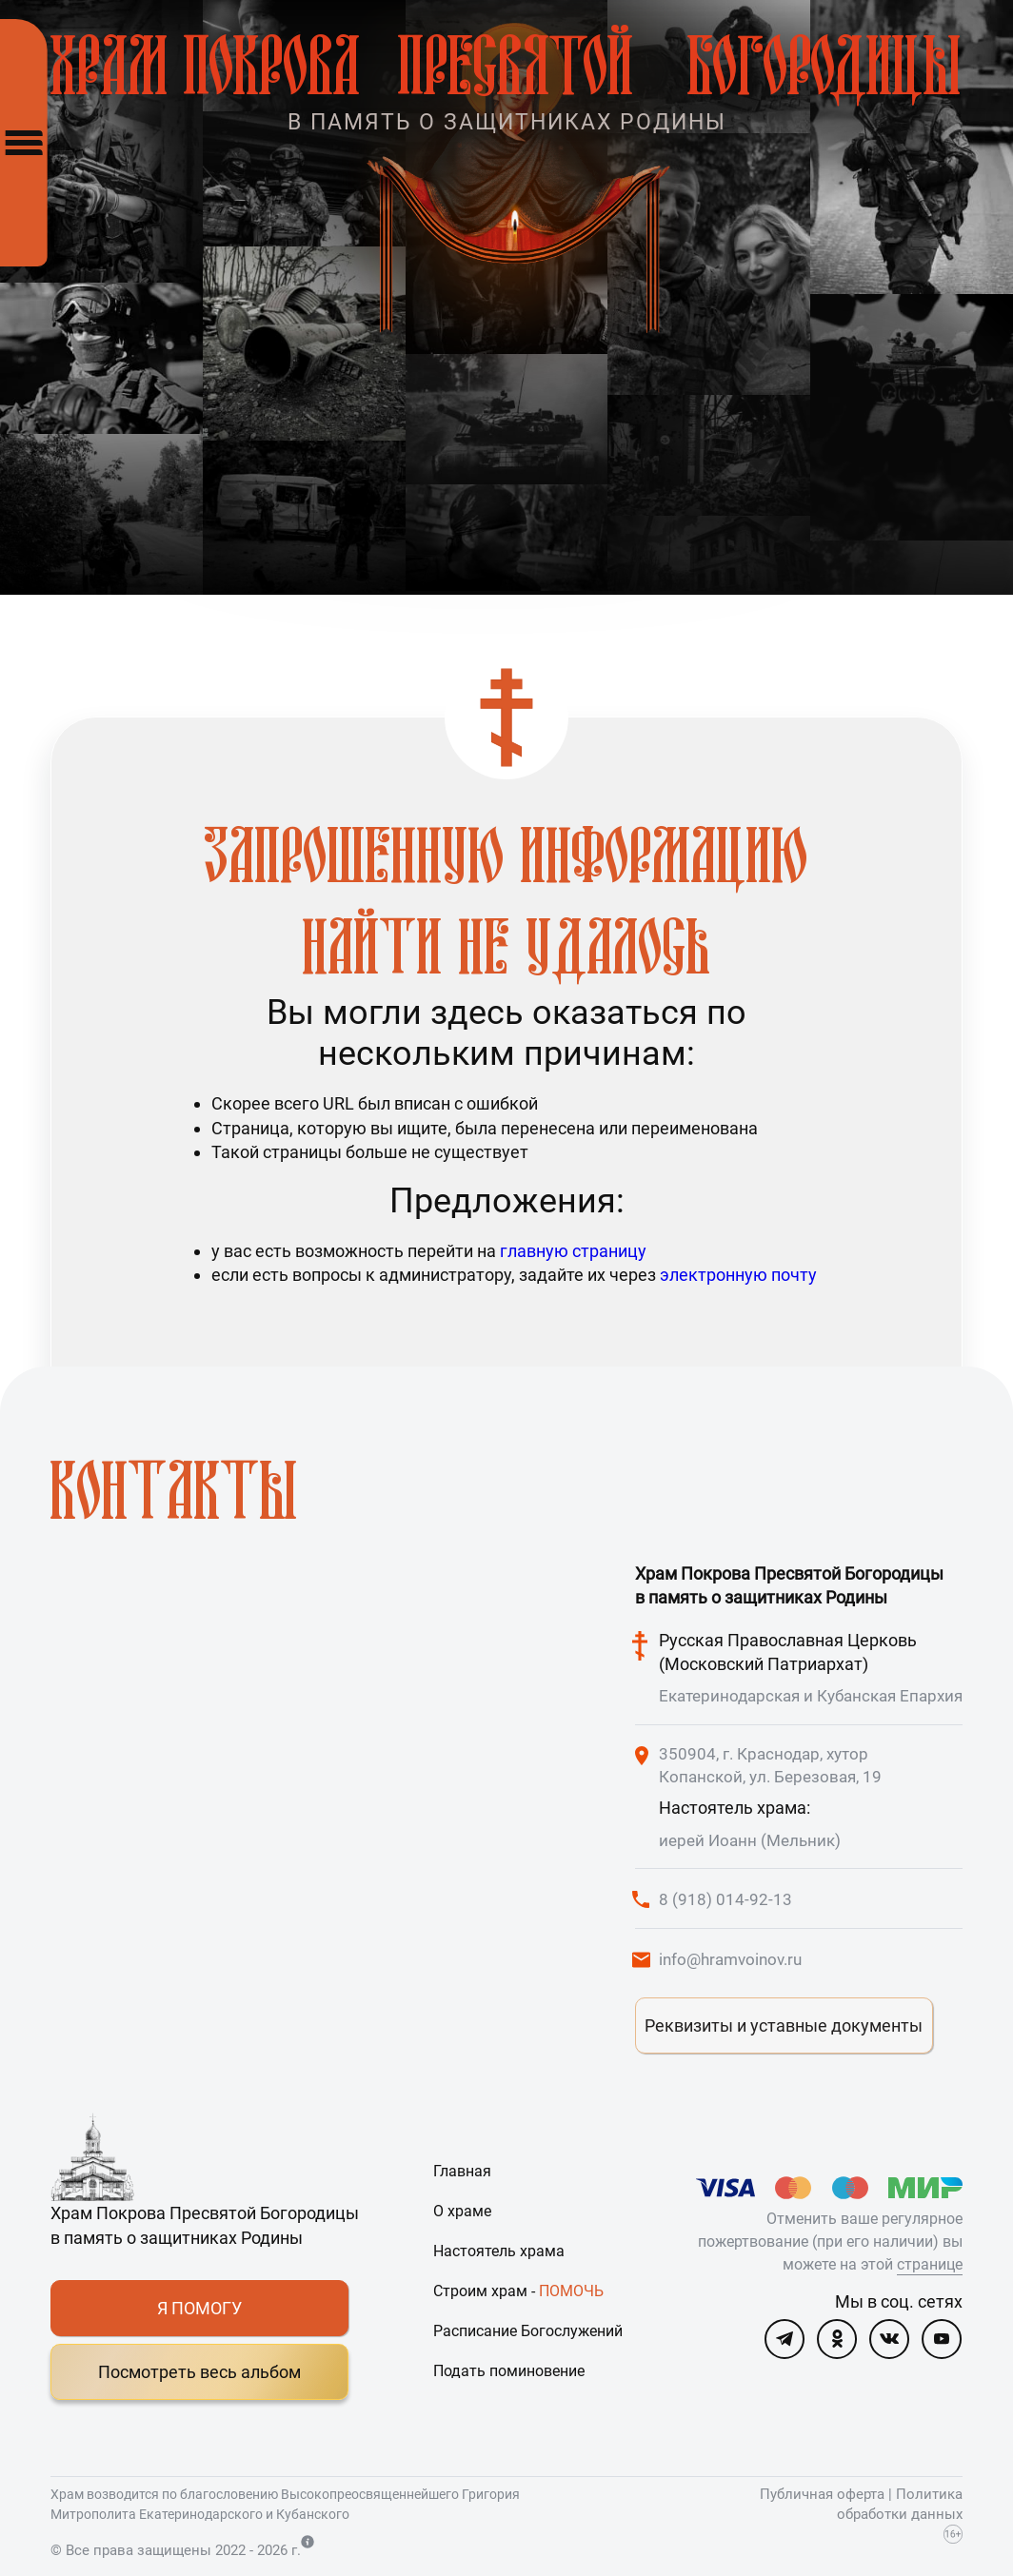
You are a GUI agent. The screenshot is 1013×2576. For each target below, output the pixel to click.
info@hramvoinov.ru (730, 1959)
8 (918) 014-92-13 (725, 1899)
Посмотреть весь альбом (199, 2372)
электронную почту (738, 1275)
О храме (462, 2211)
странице (930, 2264)
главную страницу (573, 1251)
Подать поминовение (509, 2371)
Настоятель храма (499, 2251)
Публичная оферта (822, 2494)
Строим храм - (518, 2291)
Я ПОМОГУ (199, 2308)
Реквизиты (784, 2025)
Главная (462, 2171)
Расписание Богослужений (528, 2331)
